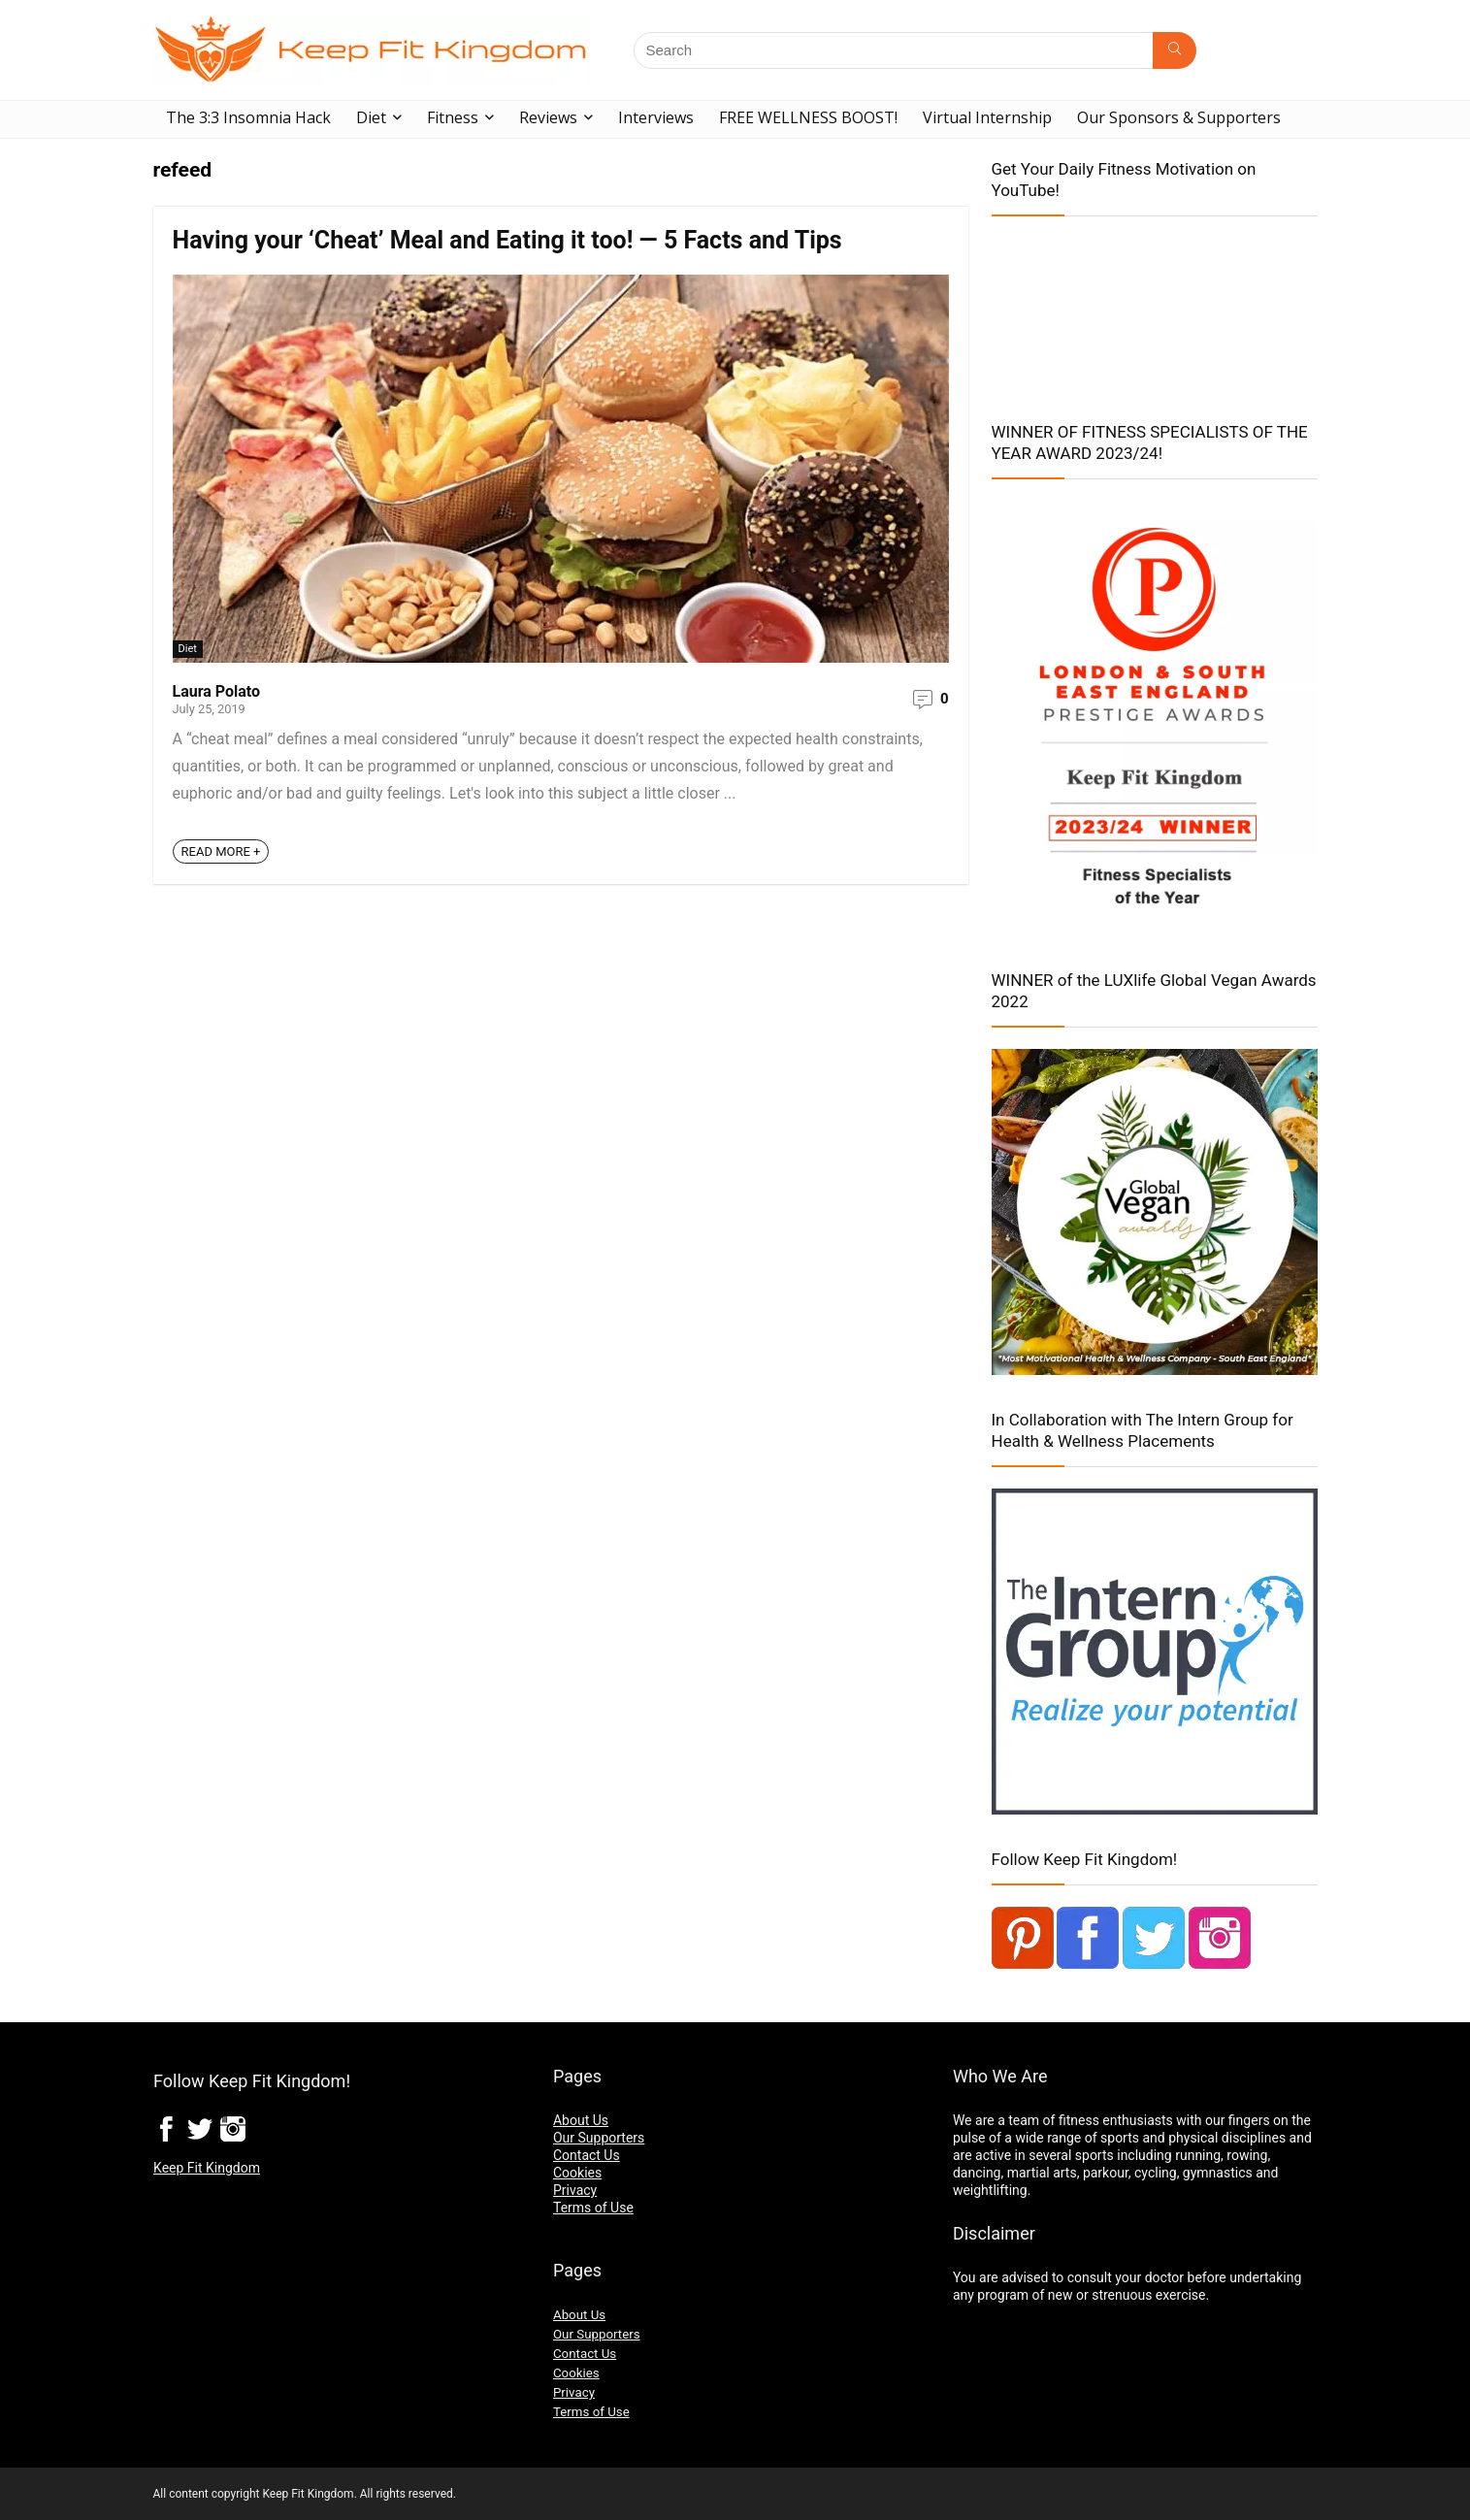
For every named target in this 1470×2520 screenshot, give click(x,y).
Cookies (577, 2172)
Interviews (656, 117)
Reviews (548, 117)
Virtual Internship (987, 117)
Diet (371, 117)
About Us (580, 2120)
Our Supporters (598, 2137)
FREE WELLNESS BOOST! (808, 117)
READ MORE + (221, 851)
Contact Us (586, 2155)
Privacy (575, 2190)
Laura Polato (217, 691)
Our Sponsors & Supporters (1179, 117)
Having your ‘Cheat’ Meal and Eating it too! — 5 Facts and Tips (507, 240)
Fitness (452, 117)
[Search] (1174, 50)
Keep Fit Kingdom (206, 2168)
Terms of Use (593, 2207)
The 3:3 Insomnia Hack (248, 117)
